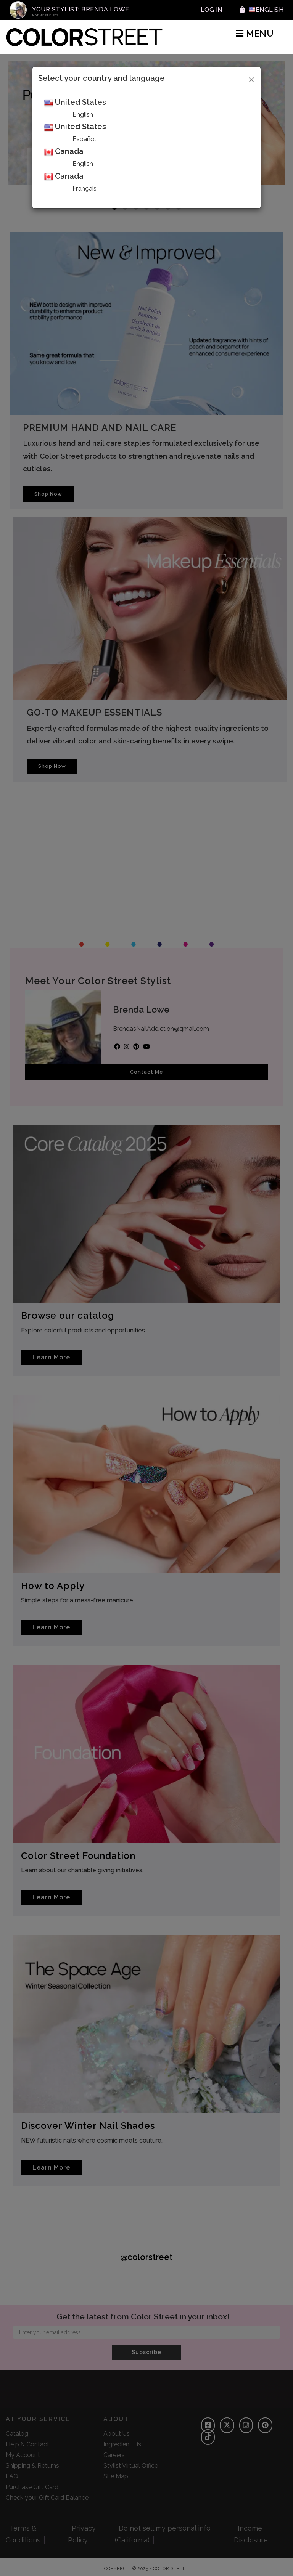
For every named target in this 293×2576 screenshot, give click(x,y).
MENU (255, 33)
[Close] (251, 78)
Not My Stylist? (45, 15)
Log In (211, 9)
